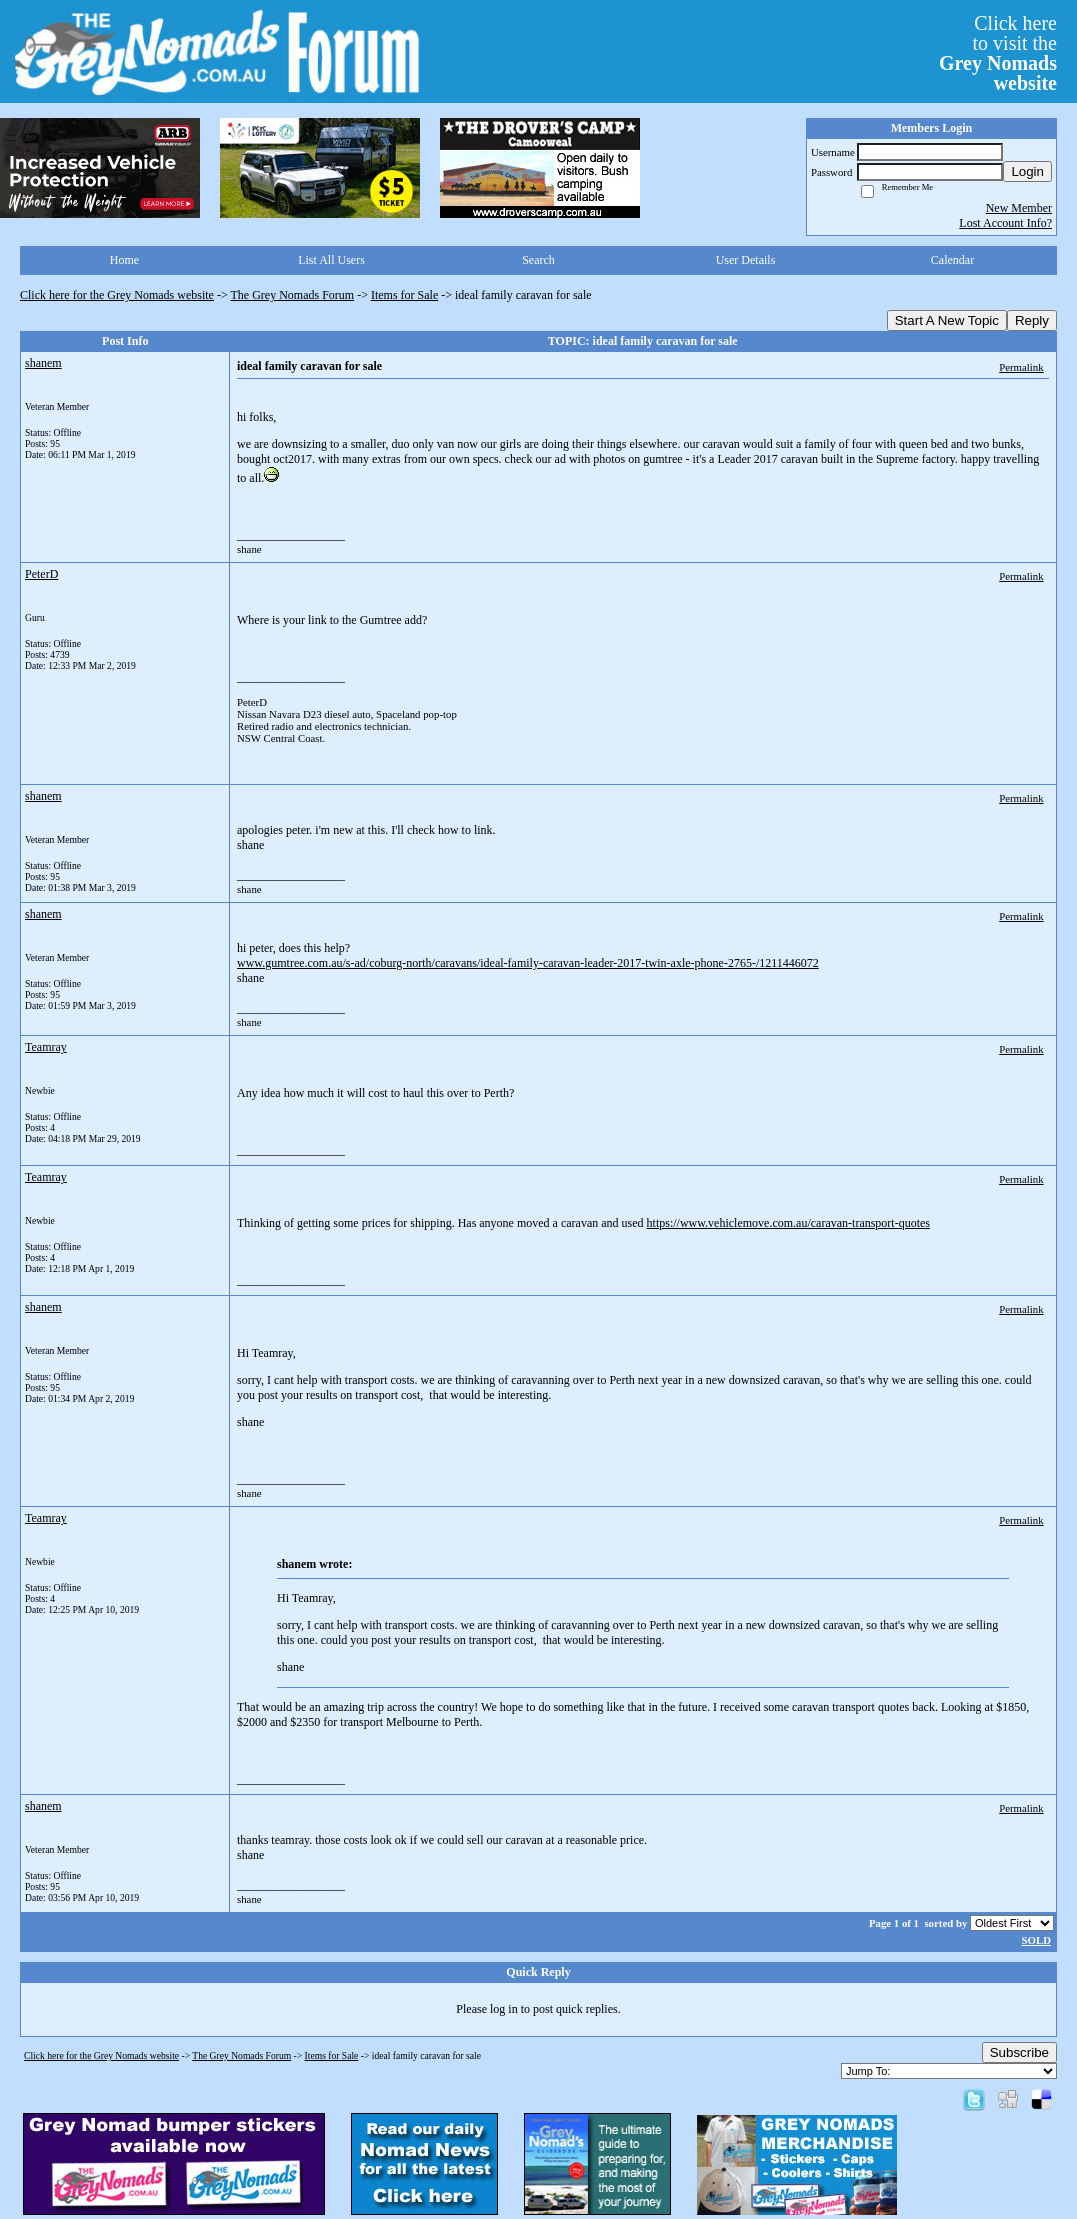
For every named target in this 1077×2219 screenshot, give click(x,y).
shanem (43, 363)
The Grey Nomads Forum (293, 295)
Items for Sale (404, 295)
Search (538, 260)
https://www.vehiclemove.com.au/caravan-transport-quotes (788, 1223)
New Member (1019, 208)
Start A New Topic (947, 320)
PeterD (41, 574)
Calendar (952, 260)
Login (1027, 171)
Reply (1032, 320)
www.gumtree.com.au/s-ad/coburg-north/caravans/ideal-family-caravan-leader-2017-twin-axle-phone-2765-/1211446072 (528, 963)
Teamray (46, 1047)
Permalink (1021, 367)
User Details (746, 260)
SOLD (1036, 1940)
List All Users (331, 260)
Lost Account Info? (1005, 223)
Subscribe (1019, 2052)
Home (124, 260)
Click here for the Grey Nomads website (117, 295)
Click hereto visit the (998, 53)
